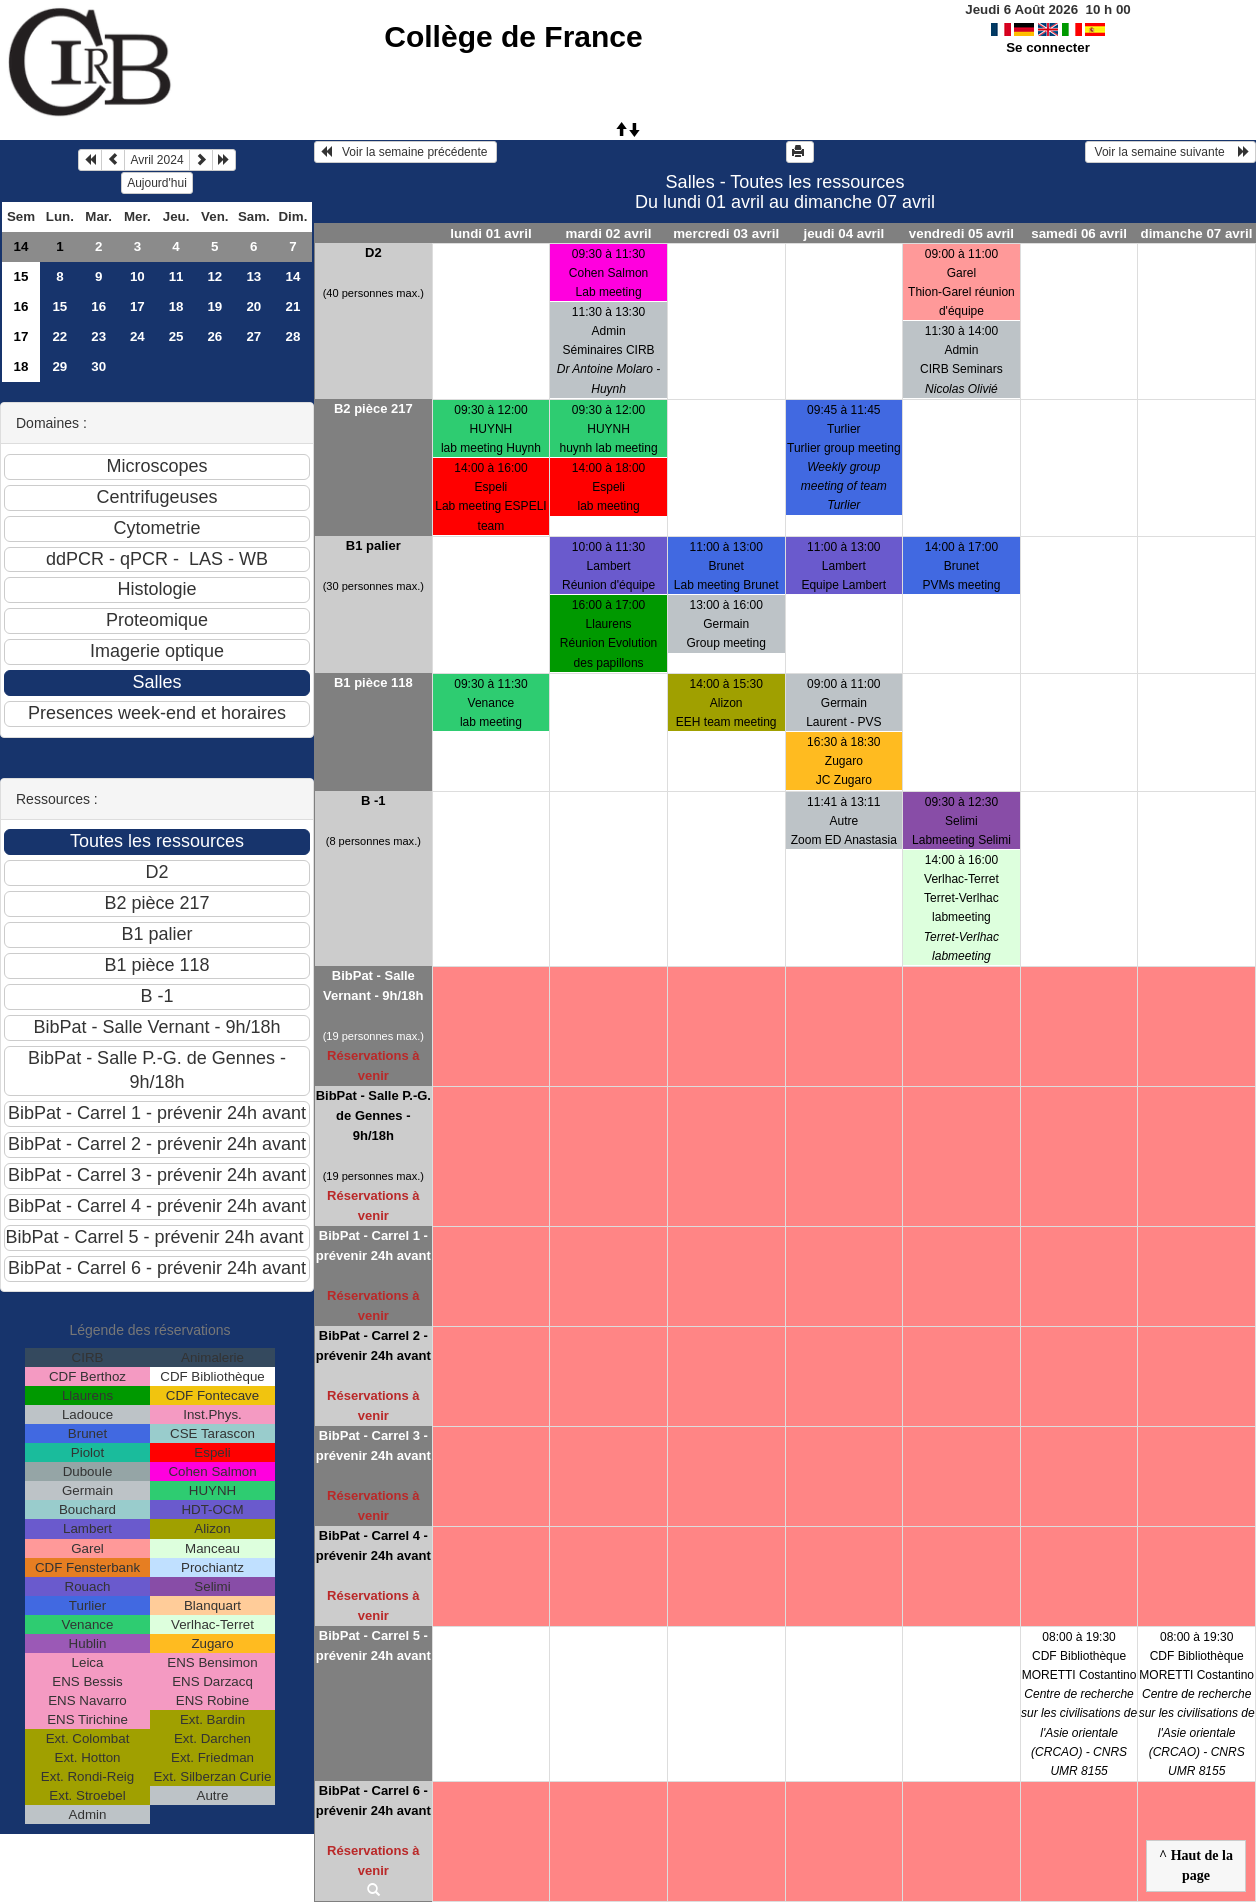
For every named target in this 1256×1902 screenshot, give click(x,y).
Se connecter (1048, 47)
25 (176, 336)
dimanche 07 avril (1197, 233)
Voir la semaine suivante (1170, 152)
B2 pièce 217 (373, 408)
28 (293, 336)
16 (21, 306)
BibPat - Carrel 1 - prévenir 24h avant (373, 1245)
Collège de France (513, 36)
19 (214, 306)
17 (137, 306)
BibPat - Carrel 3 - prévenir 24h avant (373, 1445)
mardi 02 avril (609, 233)
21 (293, 306)
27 (253, 336)
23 (98, 336)
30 (98, 366)
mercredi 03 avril (726, 233)
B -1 (373, 800)
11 (176, 276)
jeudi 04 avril (843, 233)
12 (214, 276)
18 (176, 306)
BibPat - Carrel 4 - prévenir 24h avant (373, 1545)
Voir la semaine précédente (405, 152)
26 (214, 336)
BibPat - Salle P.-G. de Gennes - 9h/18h (373, 1115)
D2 (373, 252)
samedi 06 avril (1079, 233)
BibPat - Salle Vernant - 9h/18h (373, 985)
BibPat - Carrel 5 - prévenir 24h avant (373, 1645)
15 (21, 276)
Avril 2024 (156, 160)
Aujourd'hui (157, 183)
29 (59, 366)
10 (137, 276)
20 (253, 306)
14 (21, 246)
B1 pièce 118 (373, 682)
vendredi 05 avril (961, 233)
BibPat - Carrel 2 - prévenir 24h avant (373, 1345)
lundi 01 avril (490, 233)
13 (253, 276)
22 (59, 336)
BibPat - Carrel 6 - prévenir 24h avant (373, 1800)
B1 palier (373, 545)
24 (137, 336)
